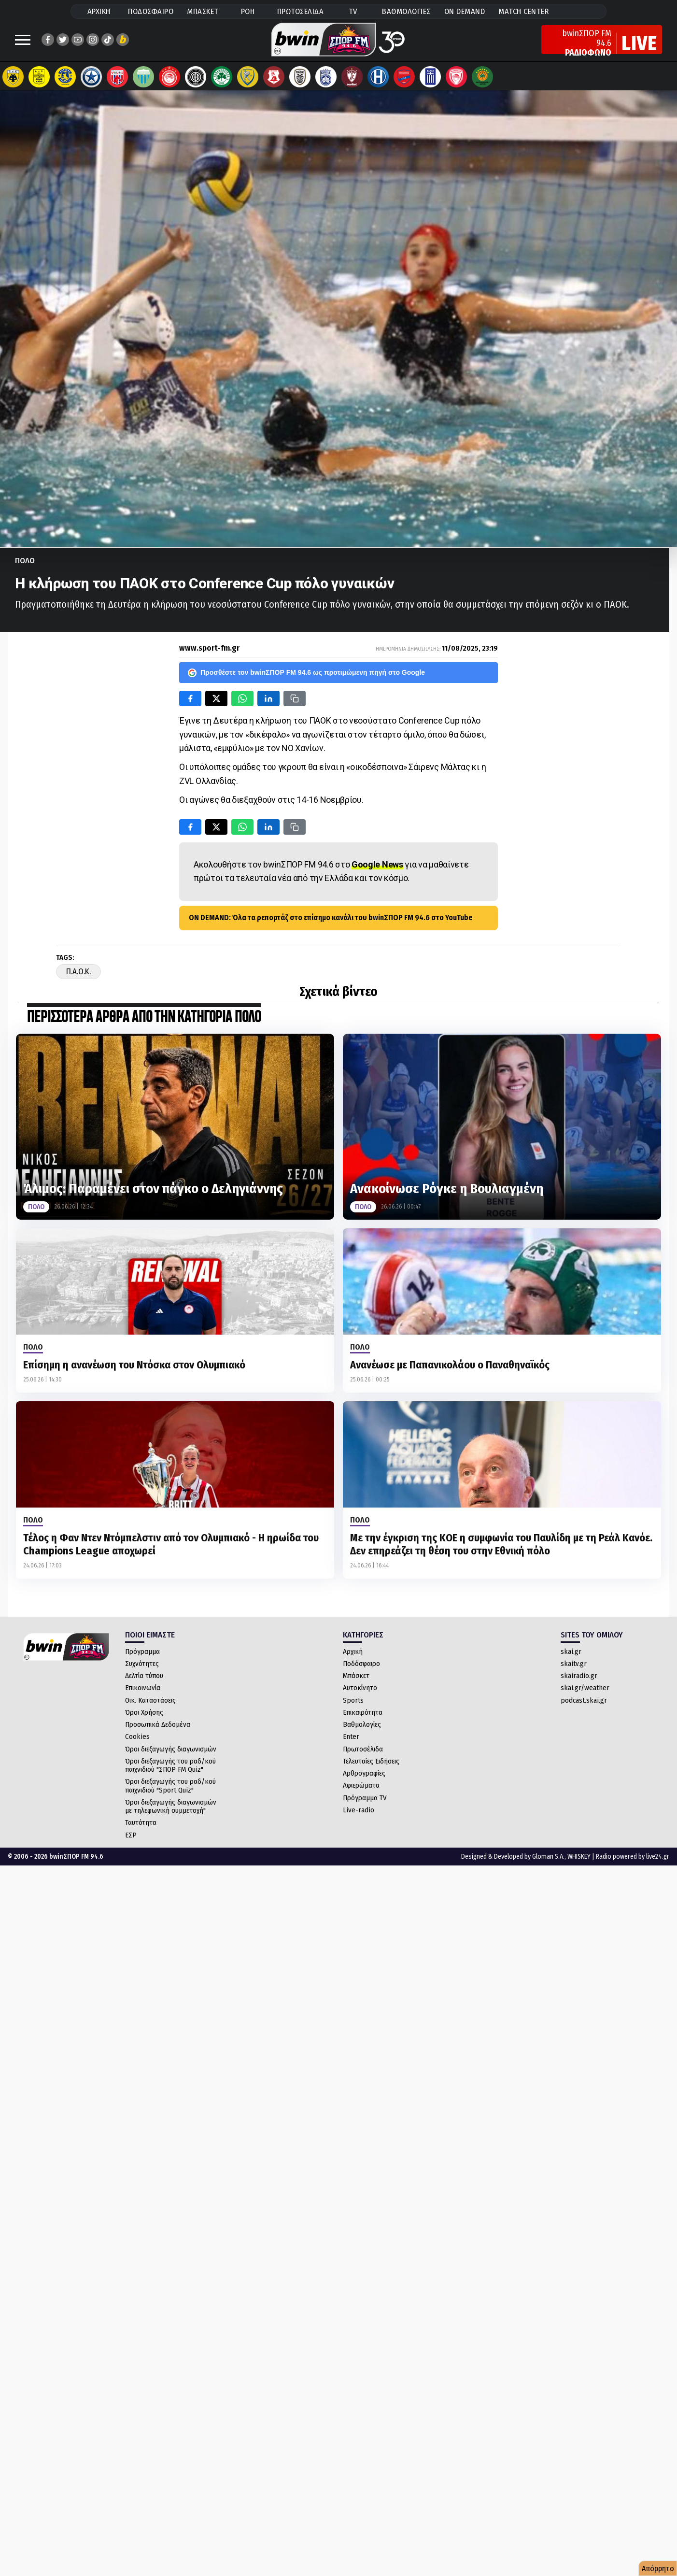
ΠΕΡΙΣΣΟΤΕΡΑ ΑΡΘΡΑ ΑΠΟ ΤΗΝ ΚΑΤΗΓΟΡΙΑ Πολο (144, 1022)
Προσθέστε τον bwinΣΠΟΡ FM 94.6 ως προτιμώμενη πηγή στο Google (306, 677)
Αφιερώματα (361, 1790)
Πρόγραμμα (142, 1656)
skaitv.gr (574, 1668)
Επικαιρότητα (362, 1717)
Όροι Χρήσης (144, 1717)
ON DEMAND (464, 11)
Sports (353, 1705)
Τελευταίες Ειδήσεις (371, 1766)
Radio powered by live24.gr (632, 1861)
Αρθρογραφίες (364, 1778)
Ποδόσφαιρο (361, 1668)
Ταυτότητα (140, 1827)
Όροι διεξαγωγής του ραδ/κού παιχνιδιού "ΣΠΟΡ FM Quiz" (170, 1770)
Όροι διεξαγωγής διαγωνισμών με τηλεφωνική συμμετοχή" (170, 1811)
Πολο (25, 565)
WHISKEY (579, 1861)
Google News (377, 869)
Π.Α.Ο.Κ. (78, 976)
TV (353, 11)
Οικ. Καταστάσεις (150, 1705)
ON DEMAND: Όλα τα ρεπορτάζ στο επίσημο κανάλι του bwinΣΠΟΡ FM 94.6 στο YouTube (331, 922)
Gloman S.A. (548, 1861)
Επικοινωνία (142, 1692)
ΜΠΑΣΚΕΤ (203, 11)
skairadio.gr (579, 1680)
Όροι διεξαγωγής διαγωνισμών (170, 1754)
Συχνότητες (142, 1668)
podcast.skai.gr (584, 1705)
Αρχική (353, 1656)
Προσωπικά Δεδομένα (157, 1729)
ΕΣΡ (131, 1840)
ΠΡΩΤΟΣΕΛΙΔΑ (300, 11)
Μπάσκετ (356, 1680)
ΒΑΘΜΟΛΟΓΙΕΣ (406, 11)
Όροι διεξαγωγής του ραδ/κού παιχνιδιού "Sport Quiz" (170, 1790)
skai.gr (571, 1656)
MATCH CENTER (523, 11)
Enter (351, 1741)
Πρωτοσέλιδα (363, 1754)
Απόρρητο (658, 2568)
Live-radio (358, 1814)
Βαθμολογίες (362, 1729)
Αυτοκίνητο (360, 1692)
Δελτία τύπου (144, 1680)
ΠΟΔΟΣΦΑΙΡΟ (150, 11)
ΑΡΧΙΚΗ (99, 11)
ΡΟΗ (248, 11)
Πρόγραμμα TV (365, 1802)
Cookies (137, 1741)
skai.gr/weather (585, 1692)
